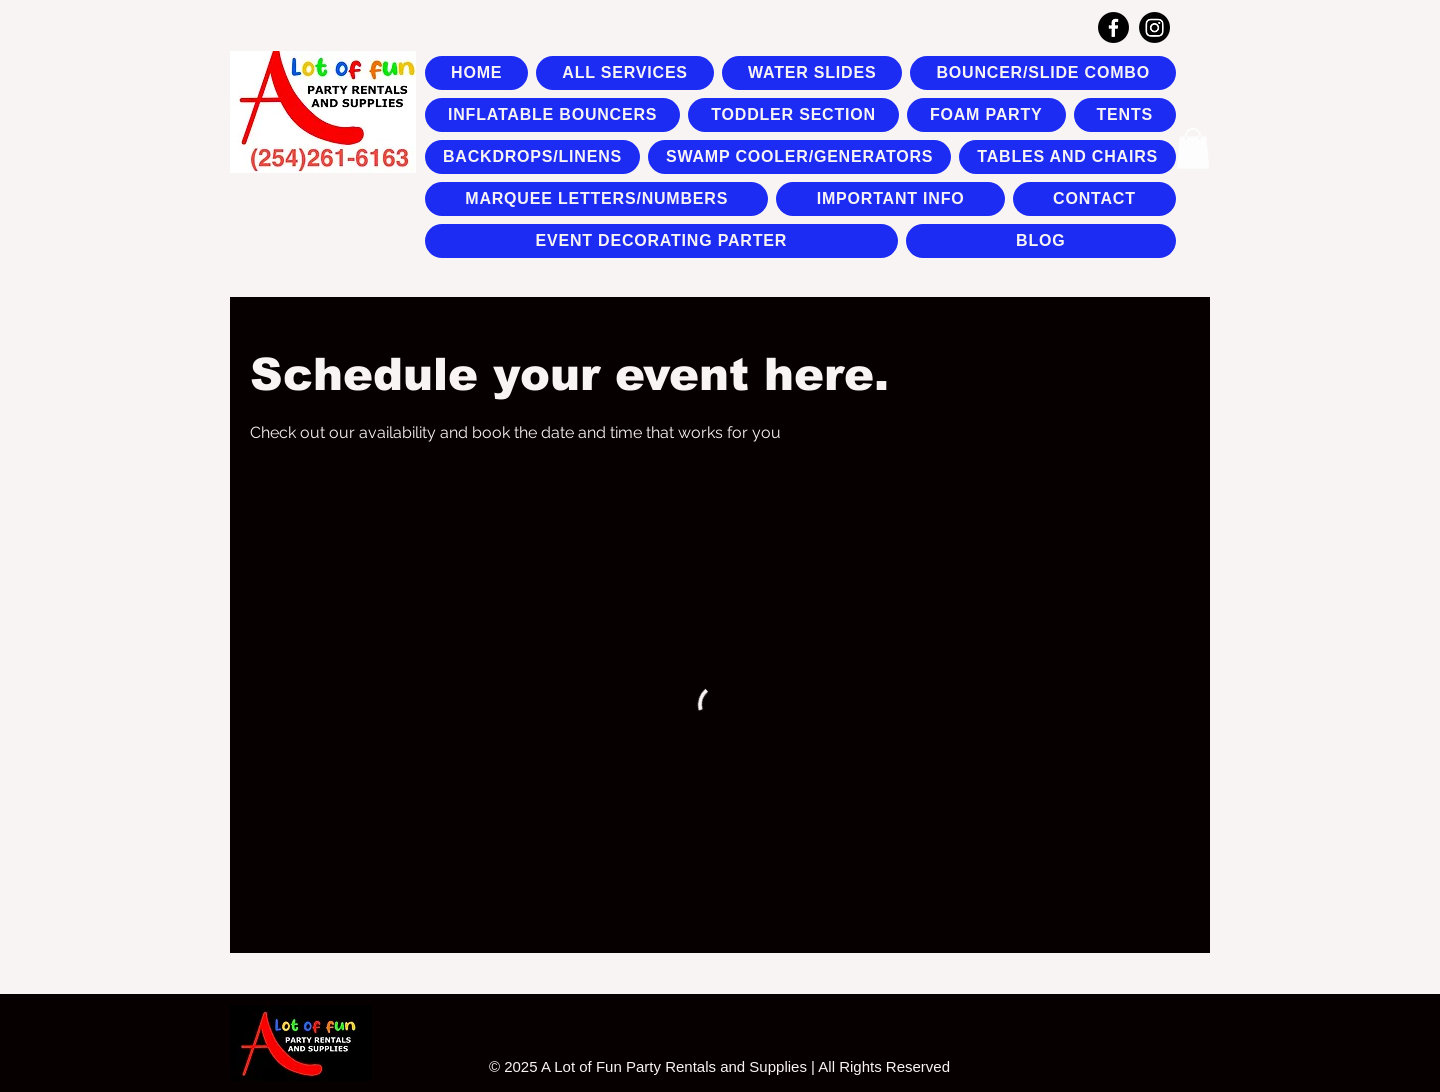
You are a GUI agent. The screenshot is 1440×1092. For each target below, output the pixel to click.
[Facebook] (1113, 27)
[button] (1193, 148)
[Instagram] (1154, 27)
